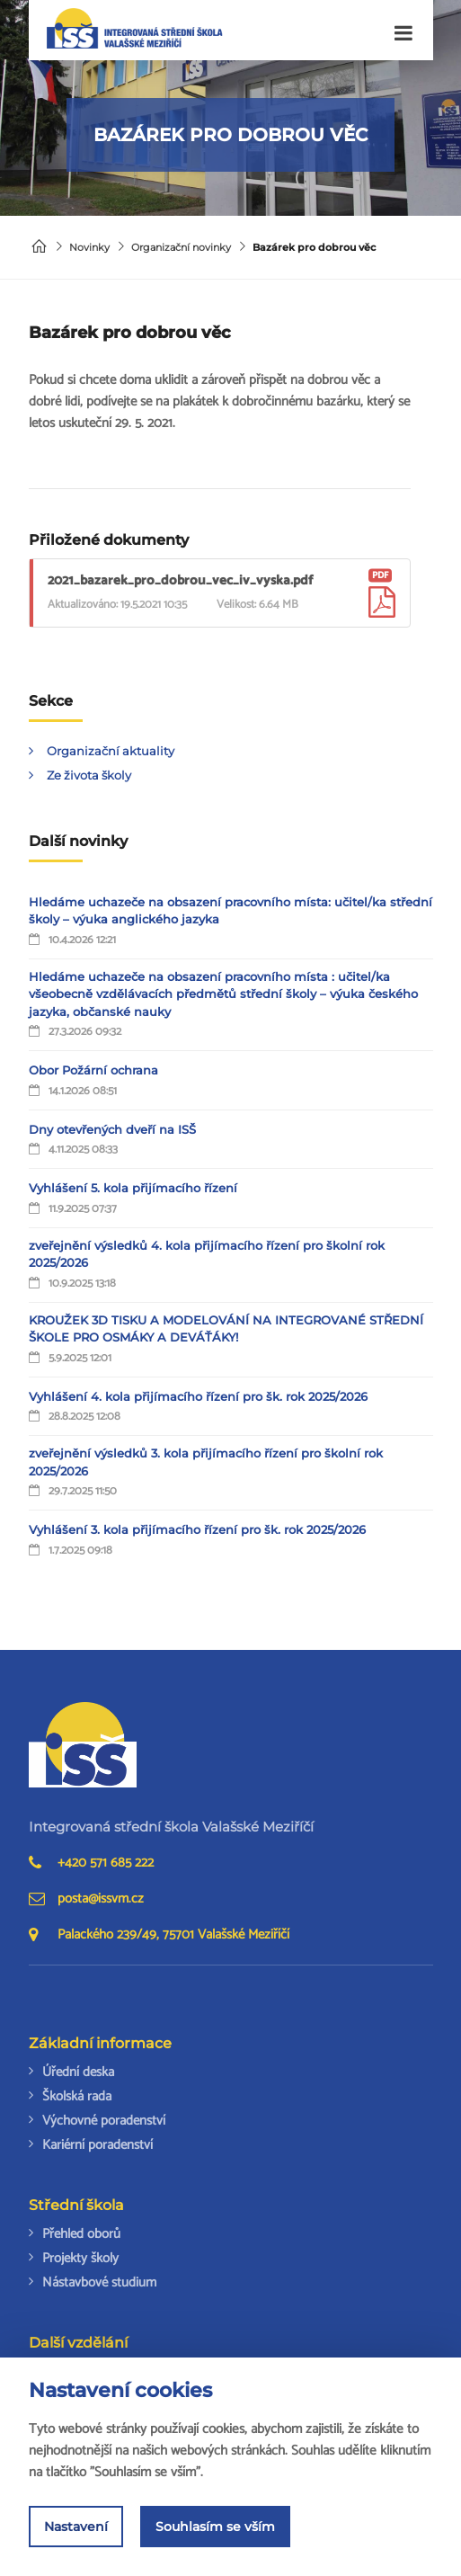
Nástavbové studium (99, 2282)
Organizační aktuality (110, 751)
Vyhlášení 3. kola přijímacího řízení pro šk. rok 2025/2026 (197, 1529)
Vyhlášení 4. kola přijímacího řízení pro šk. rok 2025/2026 (198, 1396)
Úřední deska (78, 2072)
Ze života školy (89, 775)
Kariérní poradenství (97, 2145)
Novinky (89, 247)
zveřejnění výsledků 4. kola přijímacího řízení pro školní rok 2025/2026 (207, 1254)
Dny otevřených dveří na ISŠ (112, 1129)
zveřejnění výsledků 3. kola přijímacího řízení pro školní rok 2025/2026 (206, 1462)
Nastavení (76, 2526)
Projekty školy (80, 2258)
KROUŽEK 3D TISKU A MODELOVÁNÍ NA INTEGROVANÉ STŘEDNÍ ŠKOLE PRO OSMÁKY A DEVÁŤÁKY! (226, 1329)
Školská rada (76, 2096)
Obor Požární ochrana (93, 1070)
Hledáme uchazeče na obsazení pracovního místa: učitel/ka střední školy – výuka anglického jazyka (230, 911)
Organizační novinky (181, 247)
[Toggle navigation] (403, 33)
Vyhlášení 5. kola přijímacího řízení (133, 1188)
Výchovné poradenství (103, 2120)
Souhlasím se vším (215, 2526)
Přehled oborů (81, 2234)
